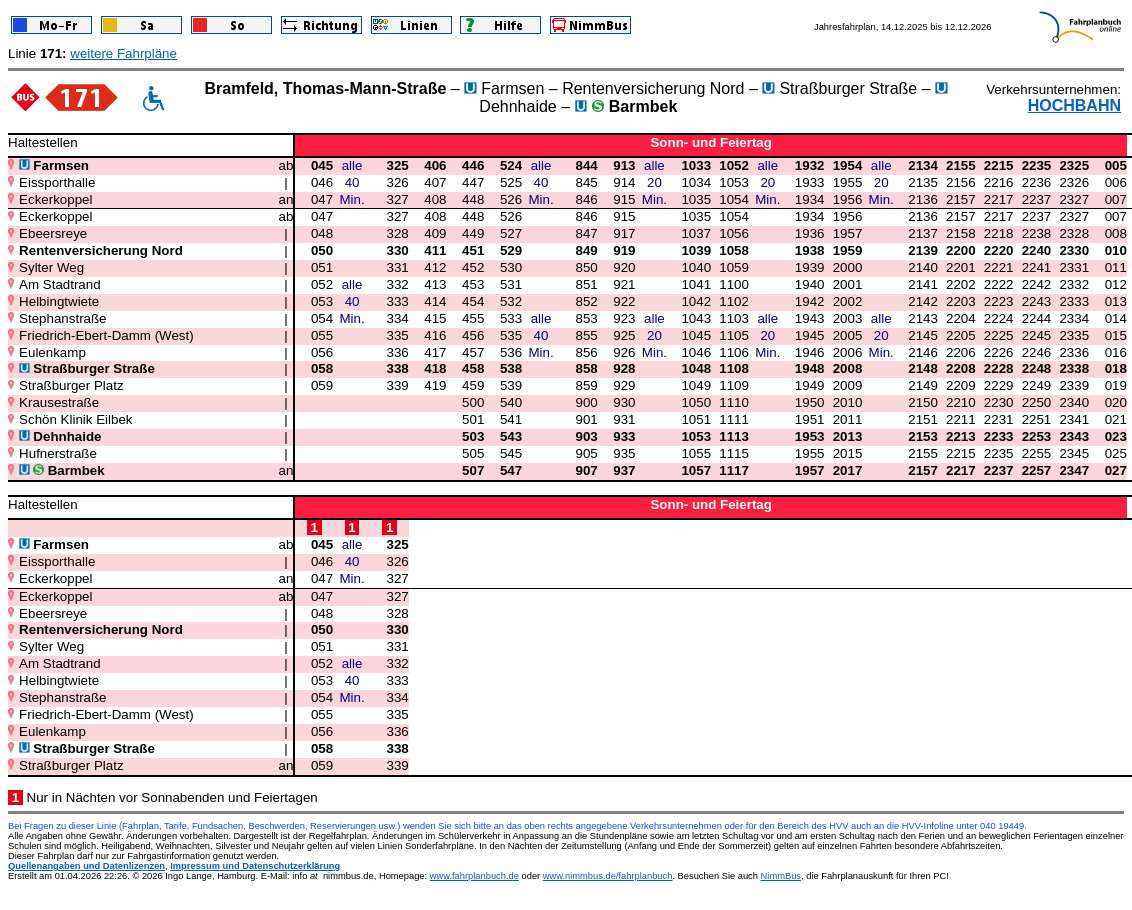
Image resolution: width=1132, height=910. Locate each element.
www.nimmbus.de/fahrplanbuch (608, 876)
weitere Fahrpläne (123, 53)
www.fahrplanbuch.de (474, 876)
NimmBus (781, 876)
